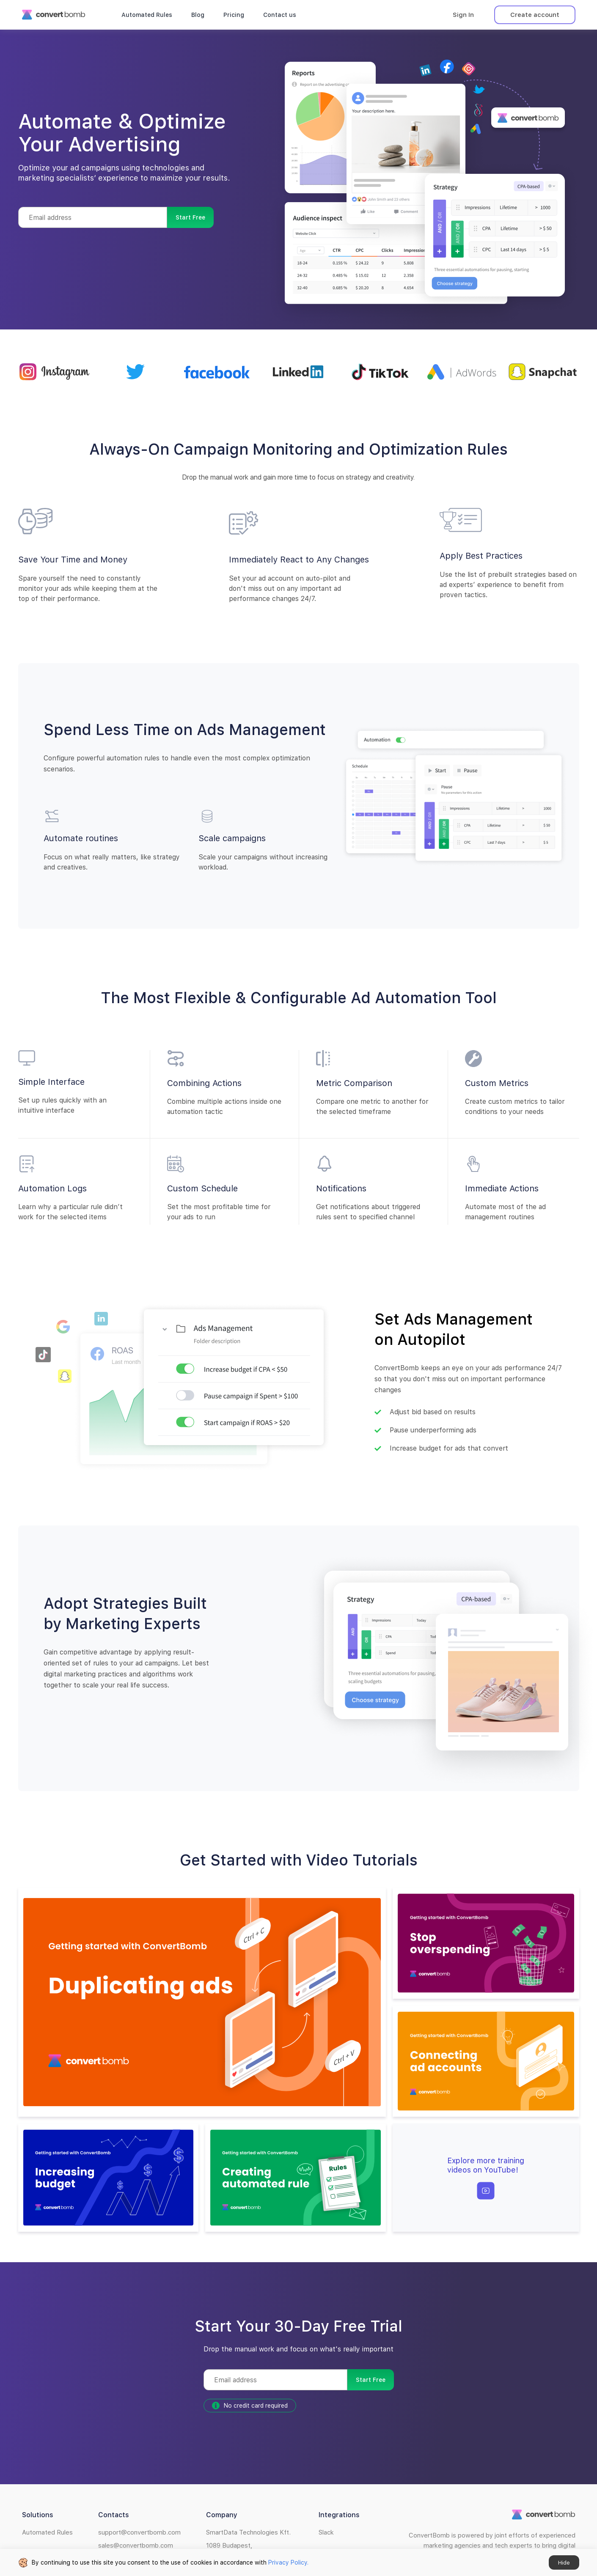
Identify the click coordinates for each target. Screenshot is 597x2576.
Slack (326, 2532)
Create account (534, 15)
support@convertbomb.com (139, 2532)
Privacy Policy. (288, 2562)
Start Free (190, 217)
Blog (197, 14)
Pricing (233, 14)
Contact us (279, 14)
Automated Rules (146, 14)
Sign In (463, 15)
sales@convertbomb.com (135, 2545)
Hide (564, 2563)
